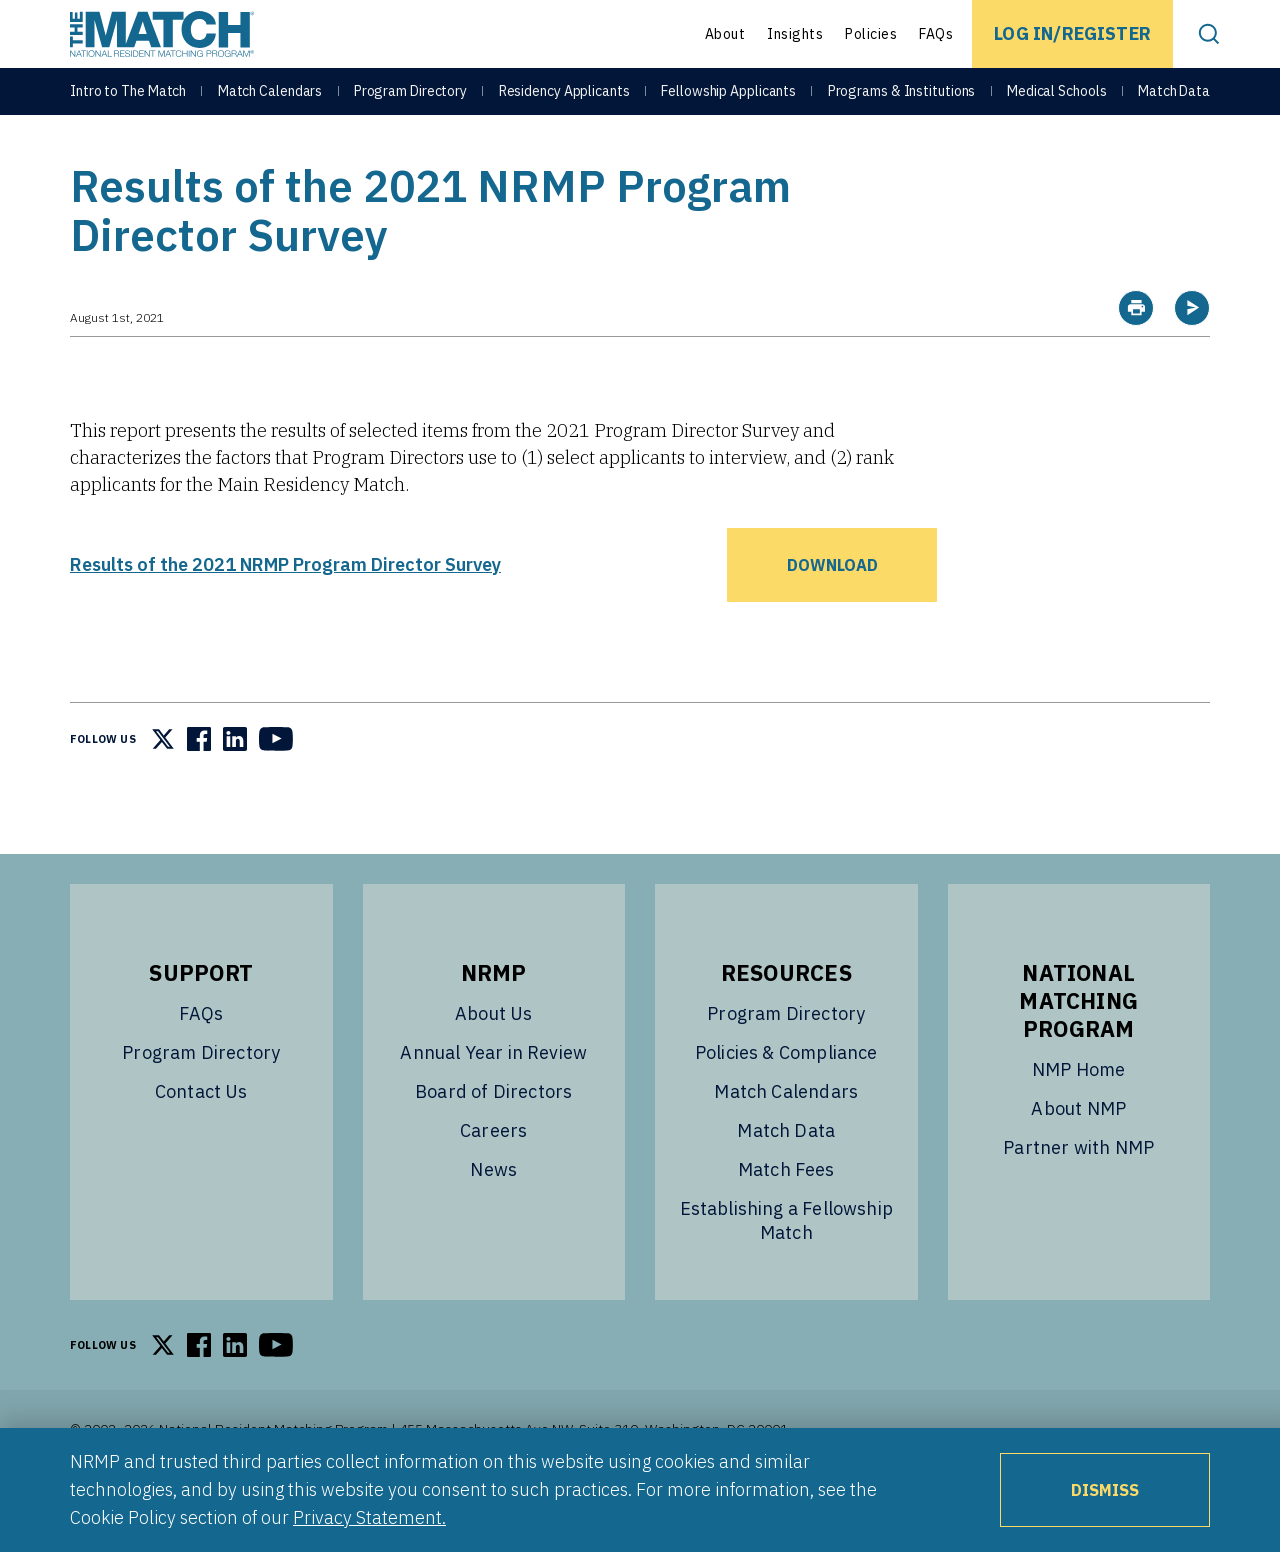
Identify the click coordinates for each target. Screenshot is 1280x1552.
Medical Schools (1057, 102)
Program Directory (410, 102)
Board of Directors (493, 1141)
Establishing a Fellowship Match (787, 1270)
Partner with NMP (1078, 1197)
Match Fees (786, 1219)
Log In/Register (1072, 33)
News (493, 1219)
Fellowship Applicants (728, 102)
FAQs (936, 34)
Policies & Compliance (786, 1102)
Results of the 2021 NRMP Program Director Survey (285, 614)
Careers (493, 1180)
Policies (871, 34)
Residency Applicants (564, 102)
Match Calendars (270, 102)
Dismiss (1105, 1490)
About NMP (1078, 1158)
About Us (493, 1063)
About (725, 34)
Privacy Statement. (369, 1517)
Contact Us (201, 1141)
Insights (795, 34)
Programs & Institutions (902, 102)
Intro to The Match (128, 102)
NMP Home (1078, 1119)
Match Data (1174, 102)
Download (832, 615)
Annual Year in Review (493, 1102)
